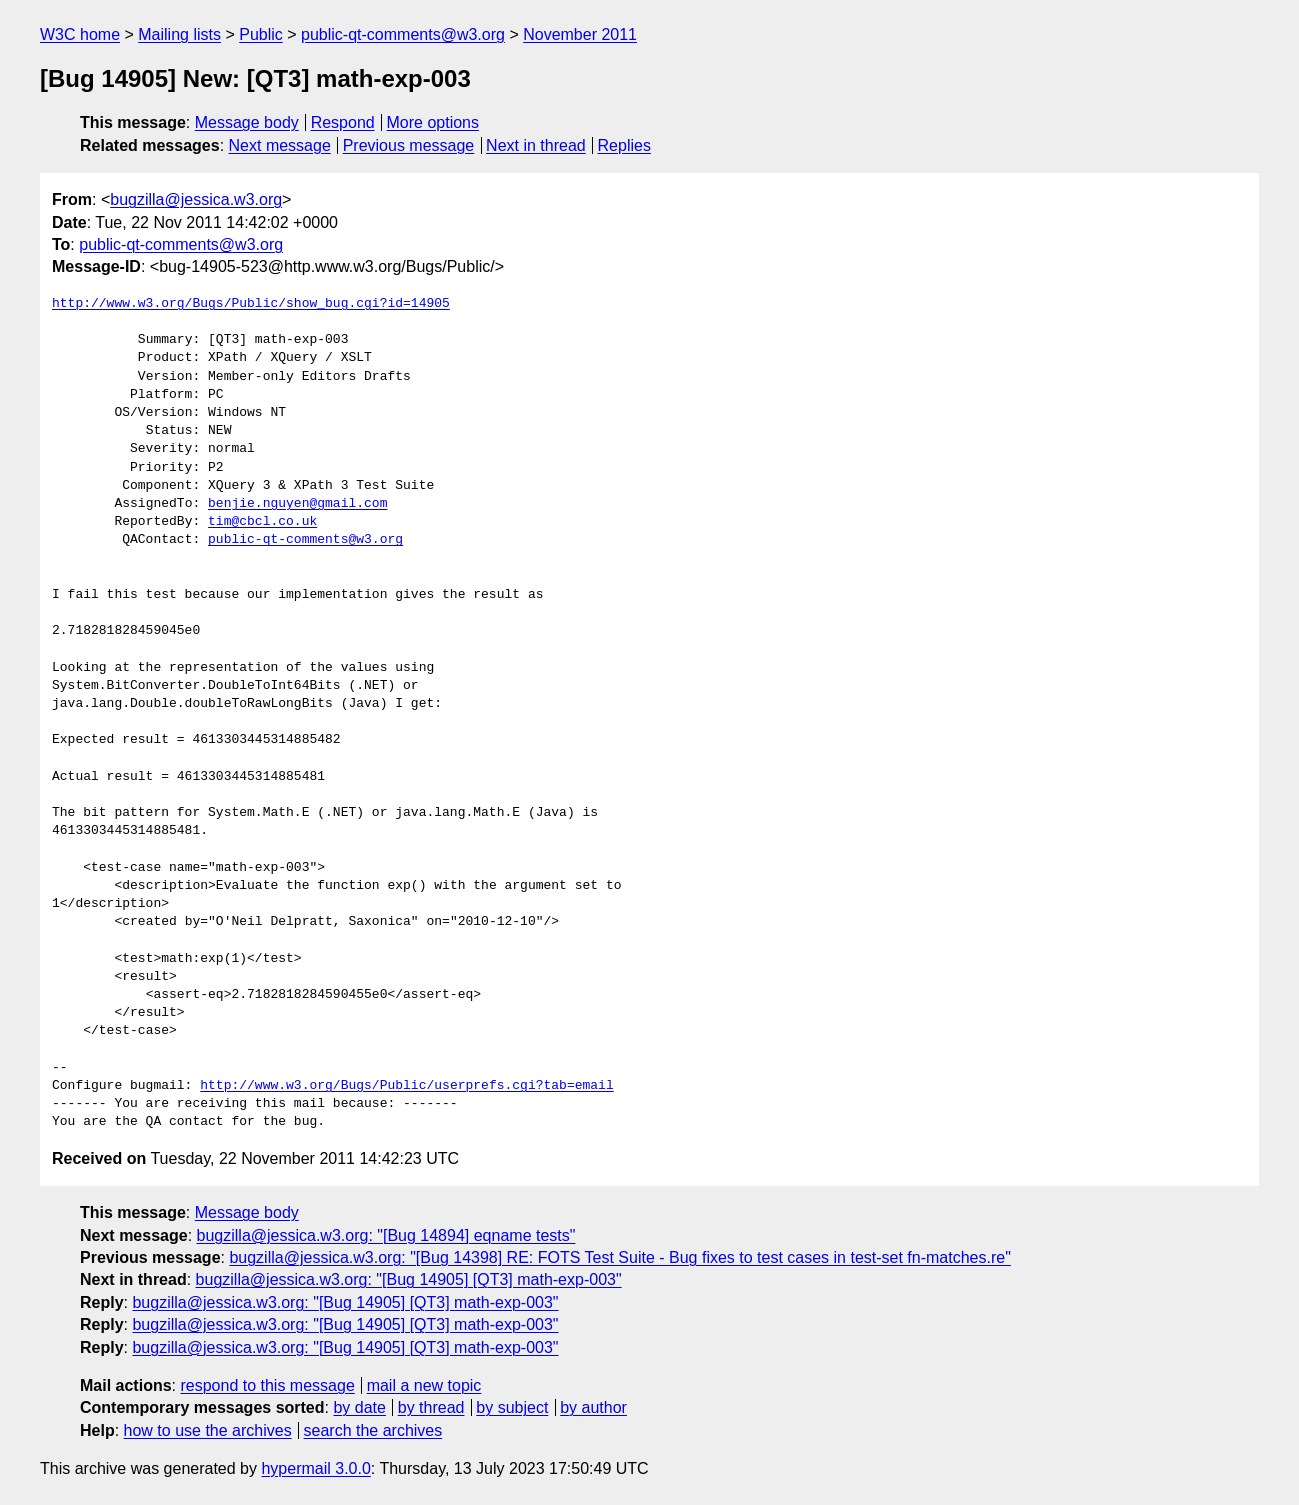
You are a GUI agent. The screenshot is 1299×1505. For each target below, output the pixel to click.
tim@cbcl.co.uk (262, 522)
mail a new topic (424, 1385)
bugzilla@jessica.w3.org (196, 199)
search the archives (373, 1430)
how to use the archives (208, 1430)
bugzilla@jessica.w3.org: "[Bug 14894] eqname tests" (386, 1235)
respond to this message (267, 1385)
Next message (280, 145)
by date (359, 1407)
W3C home (80, 34)
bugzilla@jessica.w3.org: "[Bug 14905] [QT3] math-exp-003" (409, 1279)
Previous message (409, 145)
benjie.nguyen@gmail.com (297, 504)
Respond (343, 122)
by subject (512, 1407)
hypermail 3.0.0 (315, 1468)
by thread (431, 1407)
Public (261, 34)
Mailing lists (179, 34)
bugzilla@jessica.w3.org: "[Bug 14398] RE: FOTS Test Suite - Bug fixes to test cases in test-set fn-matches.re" (619, 1257)
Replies (624, 145)
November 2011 (580, 34)
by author (593, 1407)
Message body (247, 122)
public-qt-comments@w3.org (403, 34)
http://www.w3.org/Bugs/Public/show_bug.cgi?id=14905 (251, 304)
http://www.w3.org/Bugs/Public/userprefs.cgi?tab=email (406, 1086)
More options (433, 122)
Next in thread (536, 145)
